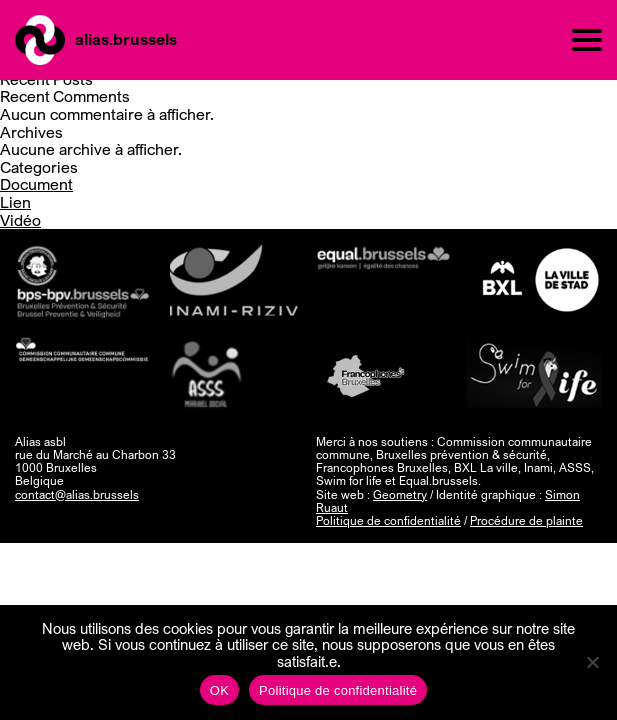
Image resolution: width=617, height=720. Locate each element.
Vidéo (20, 220)
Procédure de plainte (526, 520)
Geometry (400, 494)
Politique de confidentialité (388, 520)
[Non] (592, 662)
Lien (15, 202)
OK (219, 690)
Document (36, 184)
